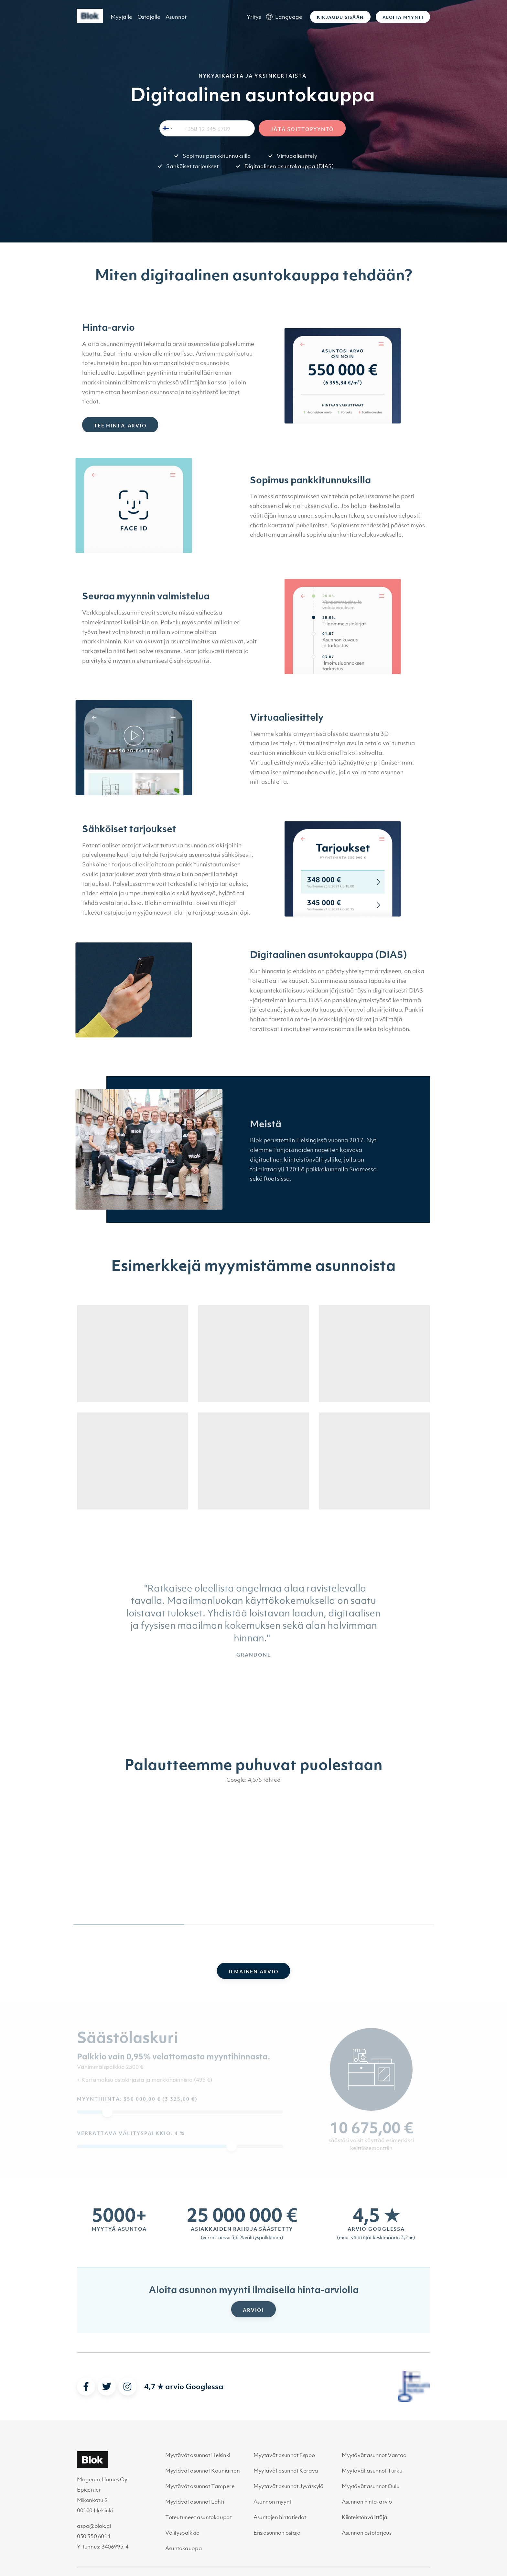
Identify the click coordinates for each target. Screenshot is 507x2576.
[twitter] (107, 2386)
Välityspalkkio (182, 2532)
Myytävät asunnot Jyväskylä (288, 2486)
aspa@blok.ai (94, 2525)
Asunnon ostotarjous (366, 2532)
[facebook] (86, 2386)
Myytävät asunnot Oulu (371, 2486)
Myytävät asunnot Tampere (199, 2486)
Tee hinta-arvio (120, 430)
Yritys (254, 16)
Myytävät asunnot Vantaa (374, 2455)
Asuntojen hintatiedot (279, 2517)
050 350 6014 (93, 2536)
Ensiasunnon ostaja (277, 2532)
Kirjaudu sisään (340, 17)
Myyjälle (121, 16)
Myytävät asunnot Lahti (194, 2501)
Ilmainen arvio (254, 1971)
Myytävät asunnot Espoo (284, 2455)
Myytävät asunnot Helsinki (197, 2455)
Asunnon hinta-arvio (367, 2501)
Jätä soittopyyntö (302, 129)
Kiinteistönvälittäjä (364, 2517)
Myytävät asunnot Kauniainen (202, 2470)
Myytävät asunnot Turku (372, 2470)
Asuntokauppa (183, 2548)
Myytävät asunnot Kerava (285, 2470)
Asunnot (176, 16)
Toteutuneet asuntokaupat (198, 2517)
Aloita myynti (403, 17)
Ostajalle (148, 16)
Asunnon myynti (272, 2501)
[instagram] (127, 2386)
